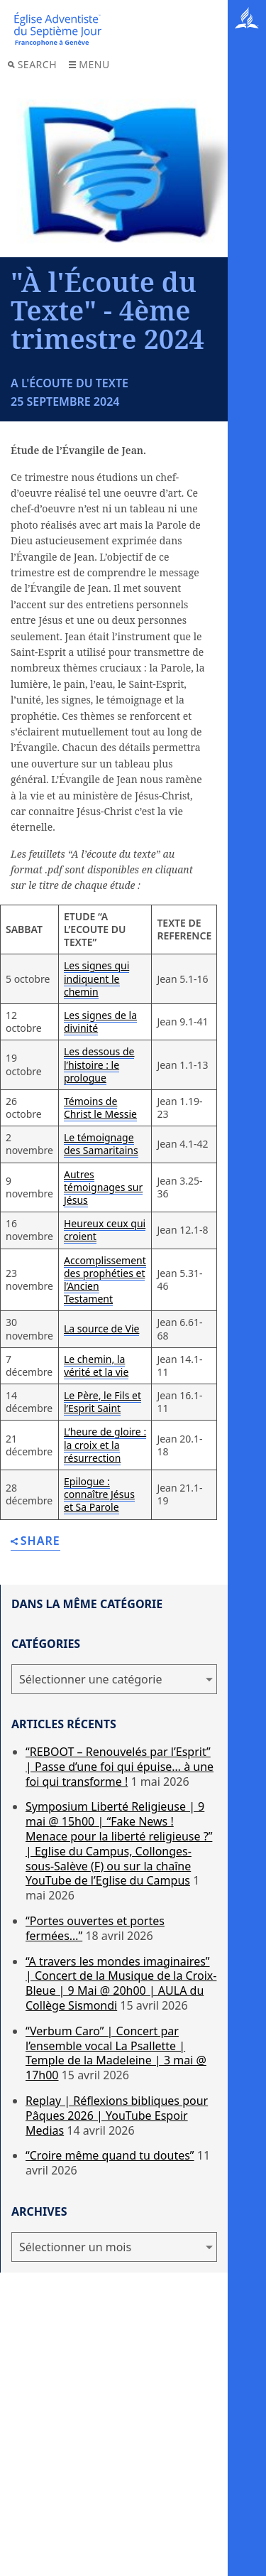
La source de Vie (101, 1328)
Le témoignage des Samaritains (101, 1144)
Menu (89, 64)
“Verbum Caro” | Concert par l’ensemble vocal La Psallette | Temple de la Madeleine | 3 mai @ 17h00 (116, 2053)
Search (32, 64)
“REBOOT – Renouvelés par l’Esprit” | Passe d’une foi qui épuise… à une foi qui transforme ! (120, 1766)
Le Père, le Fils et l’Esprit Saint (102, 1402)
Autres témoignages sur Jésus (103, 1187)
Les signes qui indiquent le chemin (96, 978)
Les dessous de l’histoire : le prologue (99, 1064)
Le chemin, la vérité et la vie (96, 1365)
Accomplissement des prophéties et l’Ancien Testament (105, 1280)
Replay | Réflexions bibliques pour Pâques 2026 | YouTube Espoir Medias (117, 2115)
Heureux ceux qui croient (104, 1230)
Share (35, 1541)
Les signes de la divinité (100, 1021)
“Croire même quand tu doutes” (110, 2155)
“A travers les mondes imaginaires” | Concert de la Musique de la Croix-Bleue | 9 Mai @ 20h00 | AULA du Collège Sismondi (121, 1983)
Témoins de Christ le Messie (100, 1107)
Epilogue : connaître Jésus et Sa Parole (99, 1494)
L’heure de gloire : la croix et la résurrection (105, 1444)
